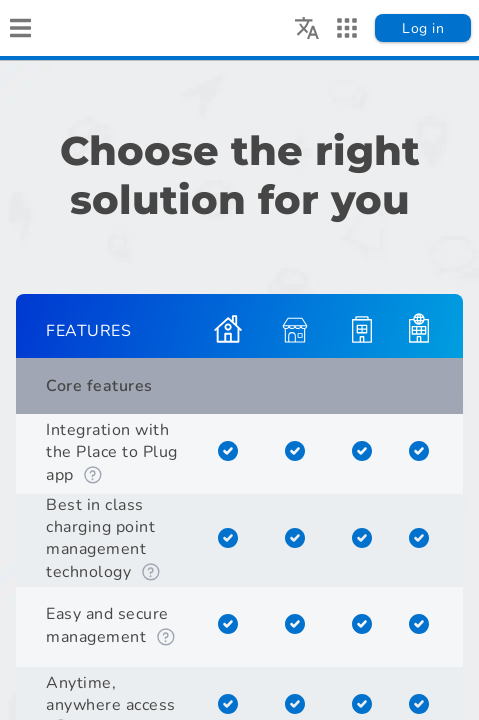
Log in (423, 28)
